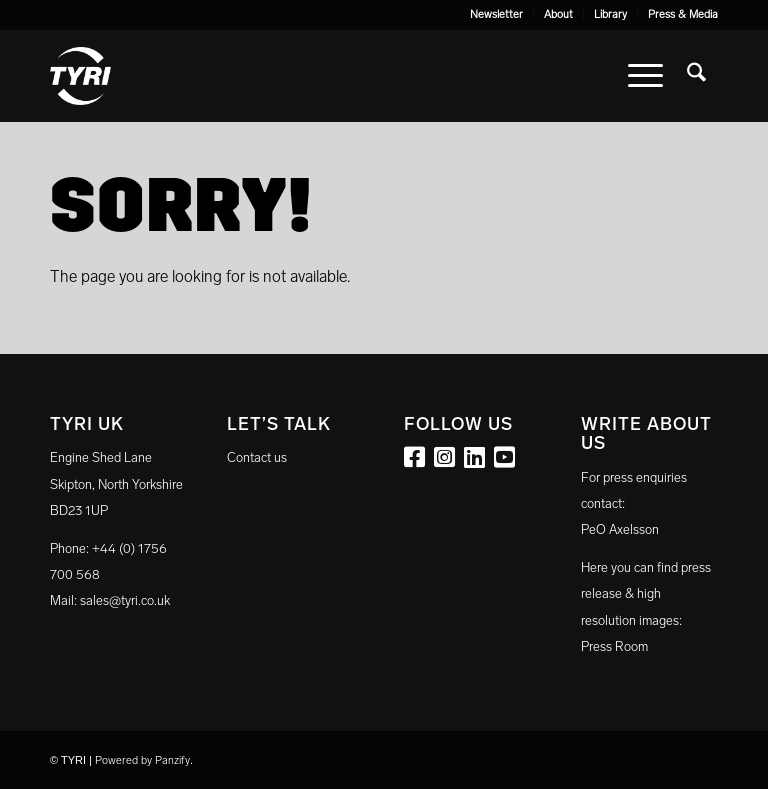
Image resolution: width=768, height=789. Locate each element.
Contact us (257, 457)
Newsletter (496, 14)
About (558, 14)
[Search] (696, 76)
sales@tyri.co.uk (125, 600)
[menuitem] (497, 15)
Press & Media (683, 14)
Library (610, 14)
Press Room (614, 646)
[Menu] (645, 76)
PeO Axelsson (620, 529)
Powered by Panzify (142, 760)
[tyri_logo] (80, 76)
